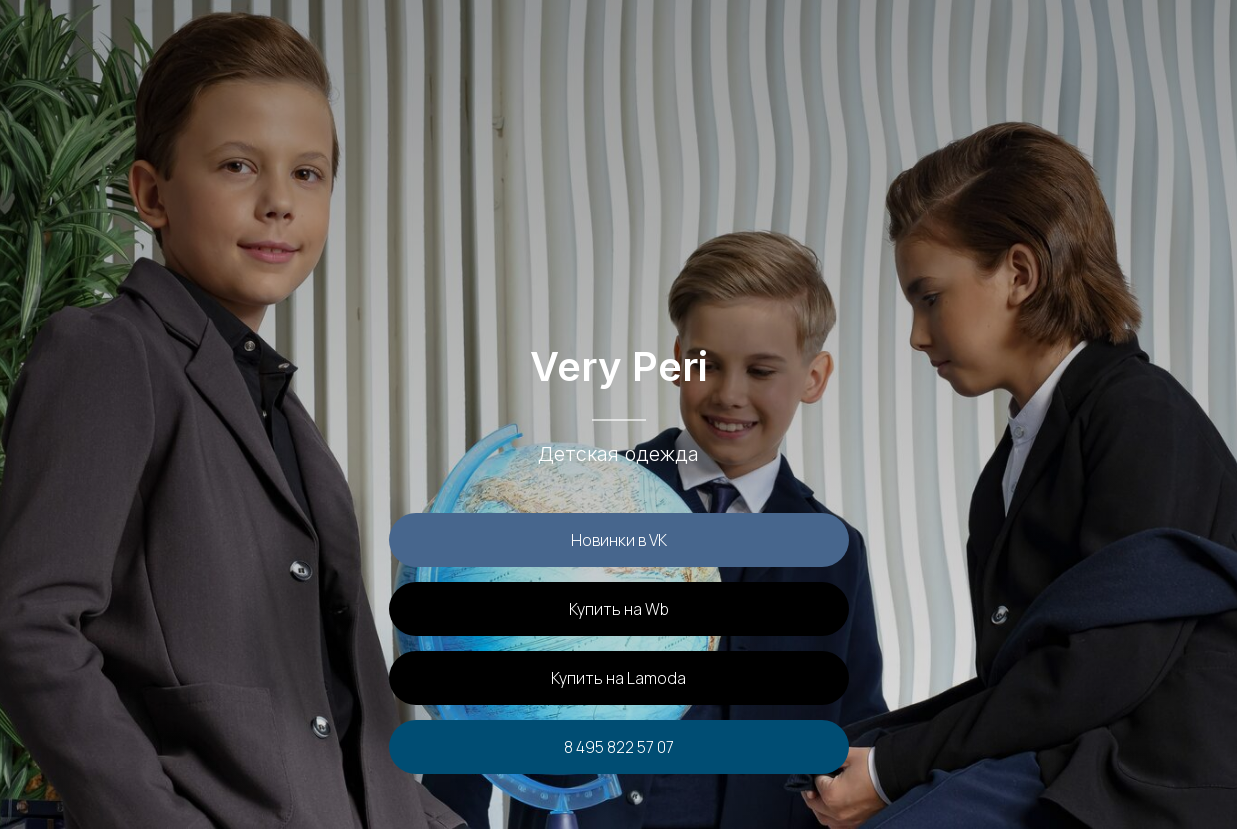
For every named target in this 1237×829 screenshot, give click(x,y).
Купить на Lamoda (618, 678)
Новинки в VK (619, 540)
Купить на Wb (619, 609)
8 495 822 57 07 (619, 747)
